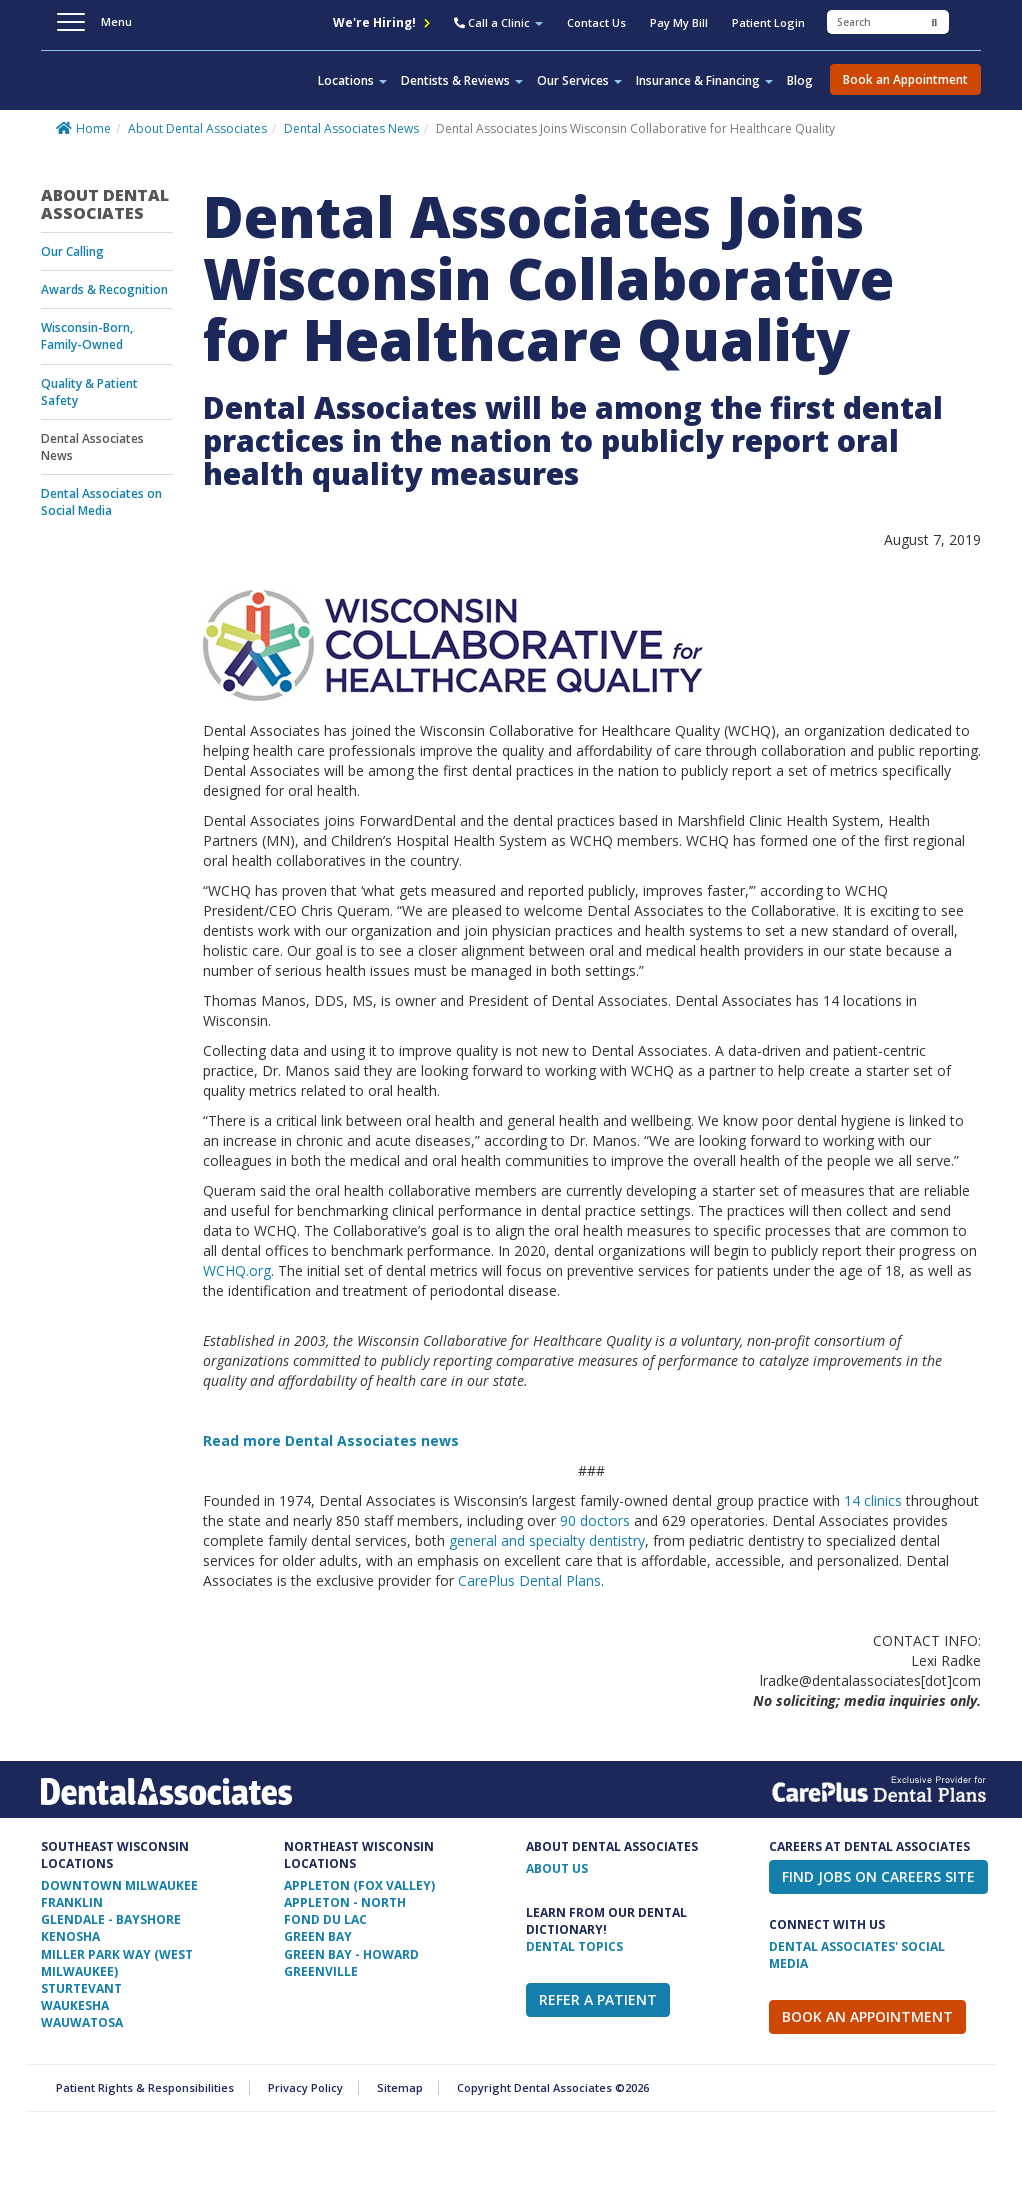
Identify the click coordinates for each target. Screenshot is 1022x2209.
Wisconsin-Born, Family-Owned (87, 336)
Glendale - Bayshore (111, 1919)
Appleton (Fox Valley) (359, 1885)
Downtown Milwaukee (119, 1885)
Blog (800, 80)
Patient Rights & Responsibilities (145, 2087)
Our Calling (72, 251)
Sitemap (400, 2087)
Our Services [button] (579, 80)
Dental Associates (147, 93)
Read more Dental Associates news (331, 1440)
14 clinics (873, 1500)
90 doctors (595, 1520)
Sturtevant (81, 1988)
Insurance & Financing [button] (704, 80)
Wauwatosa (82, 2022)
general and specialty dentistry (547, 1540)
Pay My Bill (679, 22)
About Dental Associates (197, 128)
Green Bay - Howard (351, 1954)
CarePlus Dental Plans (529, 1580)
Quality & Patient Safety (89, 392)
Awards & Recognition (104, 289)
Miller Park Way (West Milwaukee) (117, 1963)
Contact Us (596, 22)
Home (93, 128)
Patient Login (768, 22)
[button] (498, 25)
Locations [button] (352, 80)
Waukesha (75, 2005)
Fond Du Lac (325, 1919)
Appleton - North (345, 1902)
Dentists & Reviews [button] (462, 80)
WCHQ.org (237, 1270)
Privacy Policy (305, 2087)
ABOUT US (557, 1868)
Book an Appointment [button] (905, 79)
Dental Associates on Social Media (101, 502)
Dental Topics (574, 1946)
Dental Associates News (351, 128)
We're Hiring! (381, 22)
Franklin (72, 1902)
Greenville (321, 1971)
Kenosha (70, 1936)
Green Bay (318, 1936)
